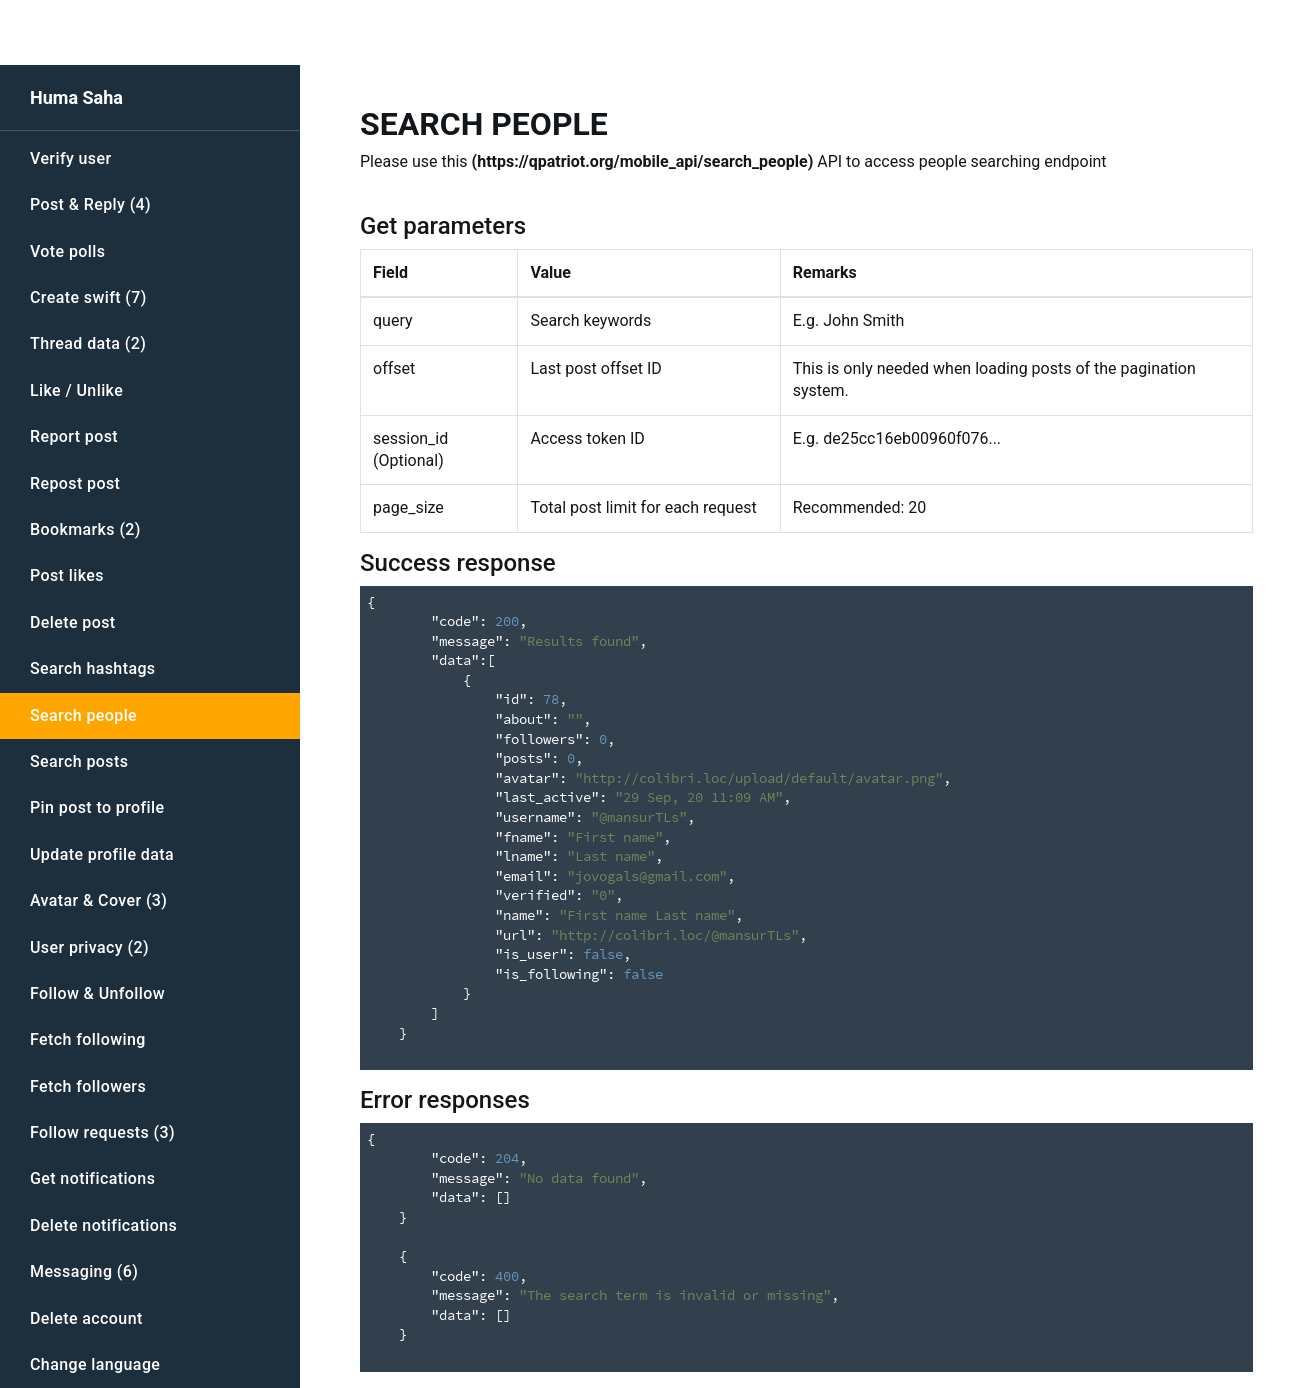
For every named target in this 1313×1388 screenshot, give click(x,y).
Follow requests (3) (102, 1132)
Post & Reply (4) (90, 204)
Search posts (79, 761)
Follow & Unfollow (97, 993)
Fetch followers (88, 1086)
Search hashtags (93, 668)
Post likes (67, 575)
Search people (83, 715)
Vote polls (67, 251)
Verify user (71, 158)
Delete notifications (103, 1225)
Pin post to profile (97, 807)
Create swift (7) (88, 297)
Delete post (73, 622)
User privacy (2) (89, 947)
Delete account (86, 1318)
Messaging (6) (84, 1271)
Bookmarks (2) (85, 529)
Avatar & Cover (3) (98, 900)
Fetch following (88, 1039)
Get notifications (92, 1178)
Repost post (75, 483)
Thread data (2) (88, 343)
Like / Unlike (76, 390)
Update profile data (102, 854)
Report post (74, 436)
